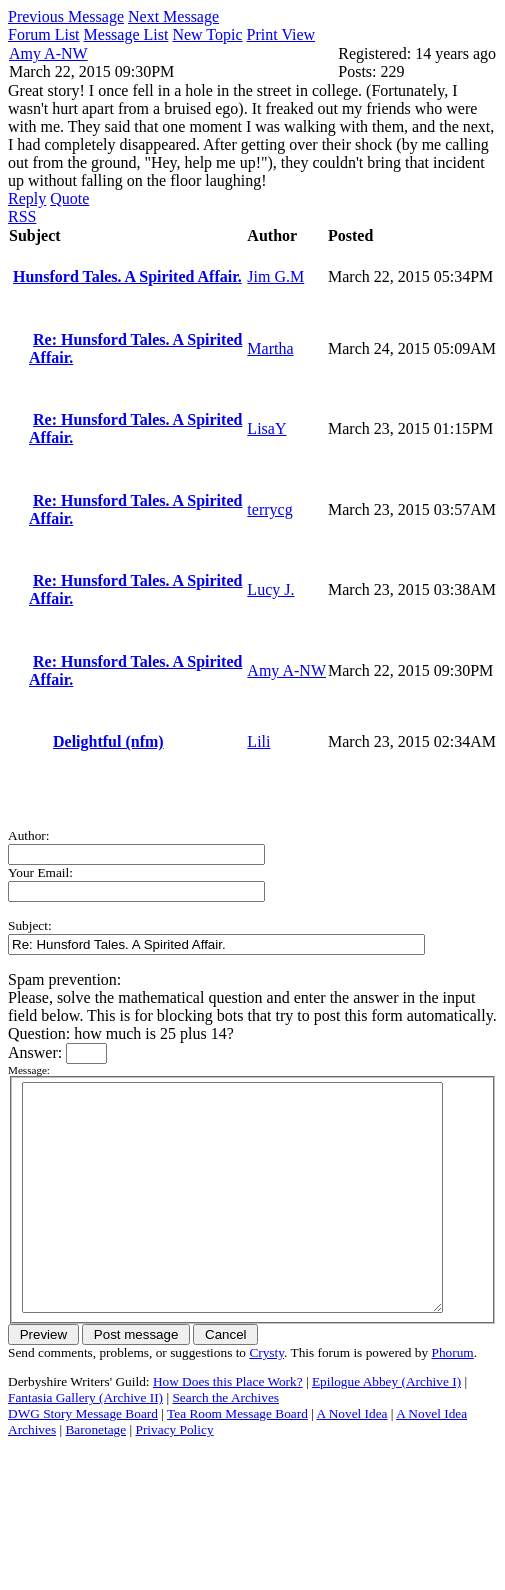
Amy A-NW (48, 53)
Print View (281, 34)
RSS (22, 216)
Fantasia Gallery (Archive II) (85, 1442)
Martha (270, 348)
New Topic (207, 34)
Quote (69, 198)
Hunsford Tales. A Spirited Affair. (127, 276)
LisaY (266, 428)
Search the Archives (225, 1442)
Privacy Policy (175, 1474)
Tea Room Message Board (237, 1458)
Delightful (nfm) (108, 741)
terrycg (269, 509)
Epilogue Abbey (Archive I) (386, 1426)
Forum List (44, 34)
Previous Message (66, 16)
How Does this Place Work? (228, 1426)
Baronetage (95, 1474)
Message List (126, 34)
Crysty (266, 1397)
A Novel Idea (351, 1458)
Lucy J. (270, 589)
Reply (27, 198)
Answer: (37, 1052)
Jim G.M (275, 276)
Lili (258, 741)
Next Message (173, 16)
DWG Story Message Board (83, 1458)
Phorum (453, 1397)
